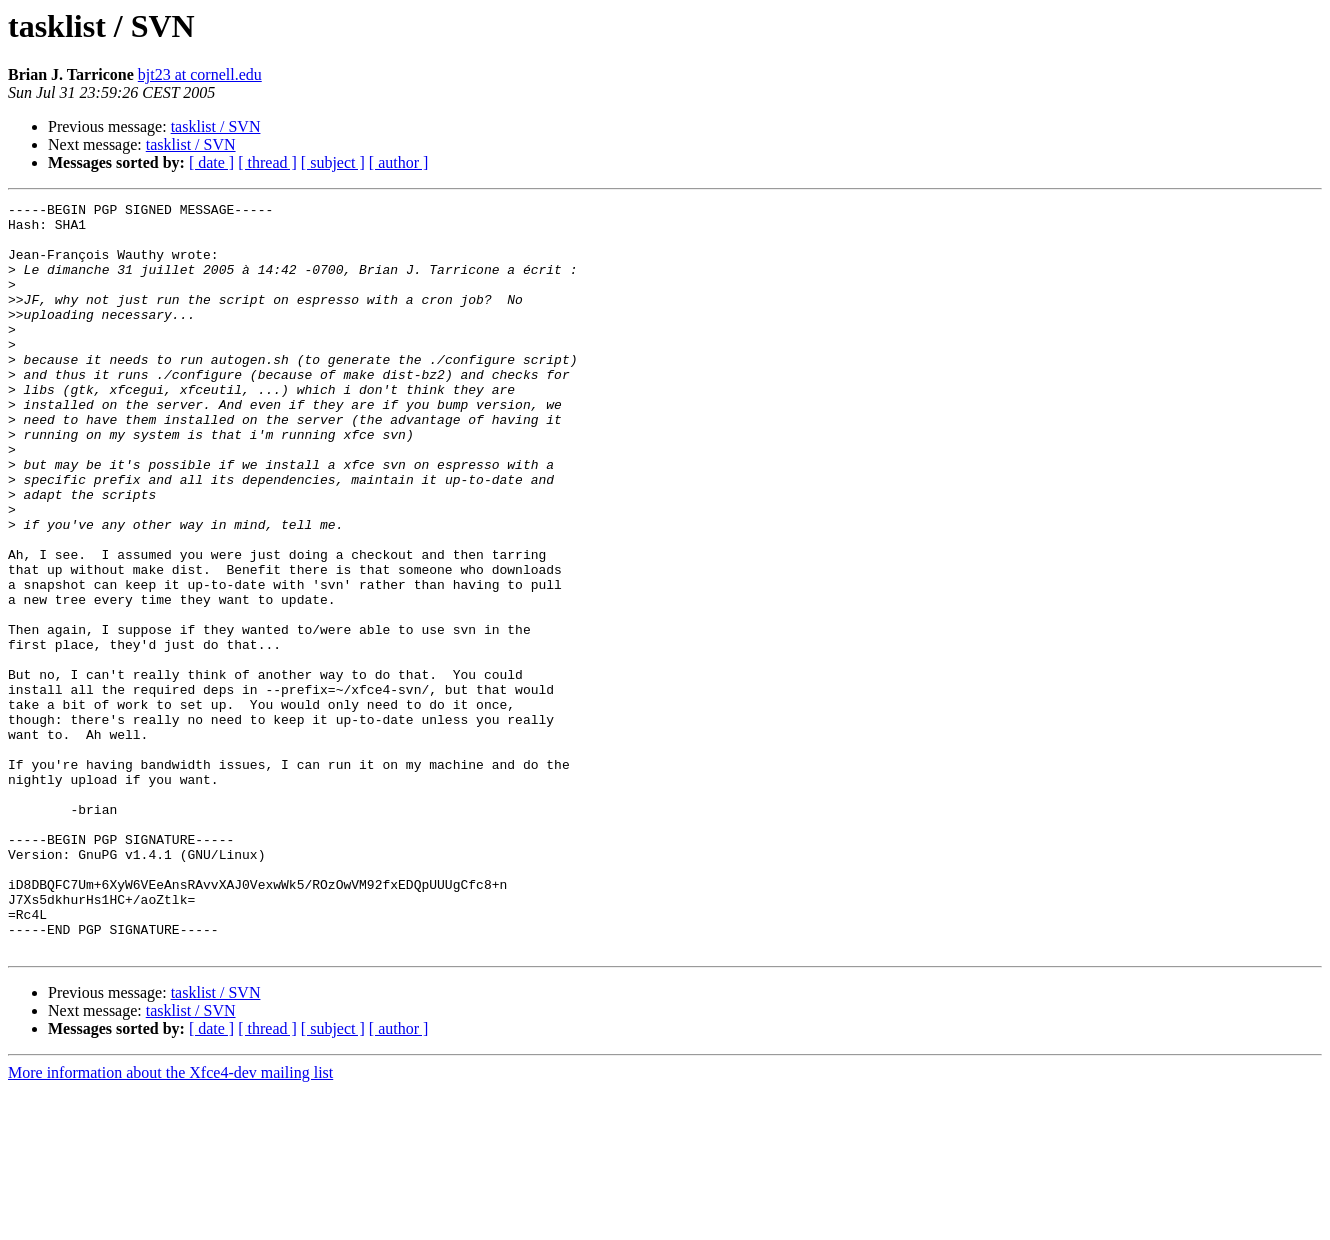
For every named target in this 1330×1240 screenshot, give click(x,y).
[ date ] (211, 162)
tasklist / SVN (216, 126)
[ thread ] (267, 162)
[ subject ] (333, 162)
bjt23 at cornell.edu (200, 74)
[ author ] (399, 162)
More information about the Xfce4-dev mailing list (170, 1222)
